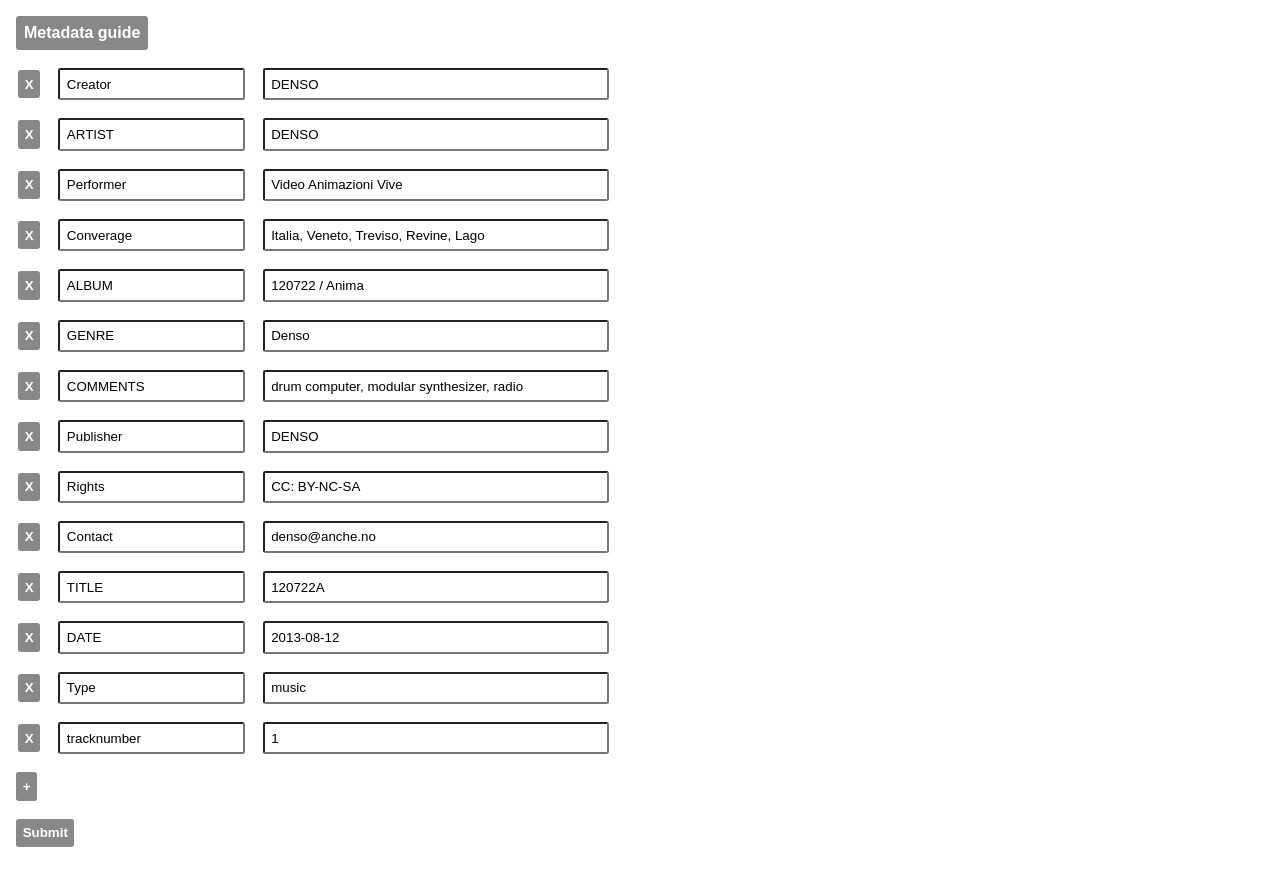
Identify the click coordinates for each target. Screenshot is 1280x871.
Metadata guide (82, 32)
